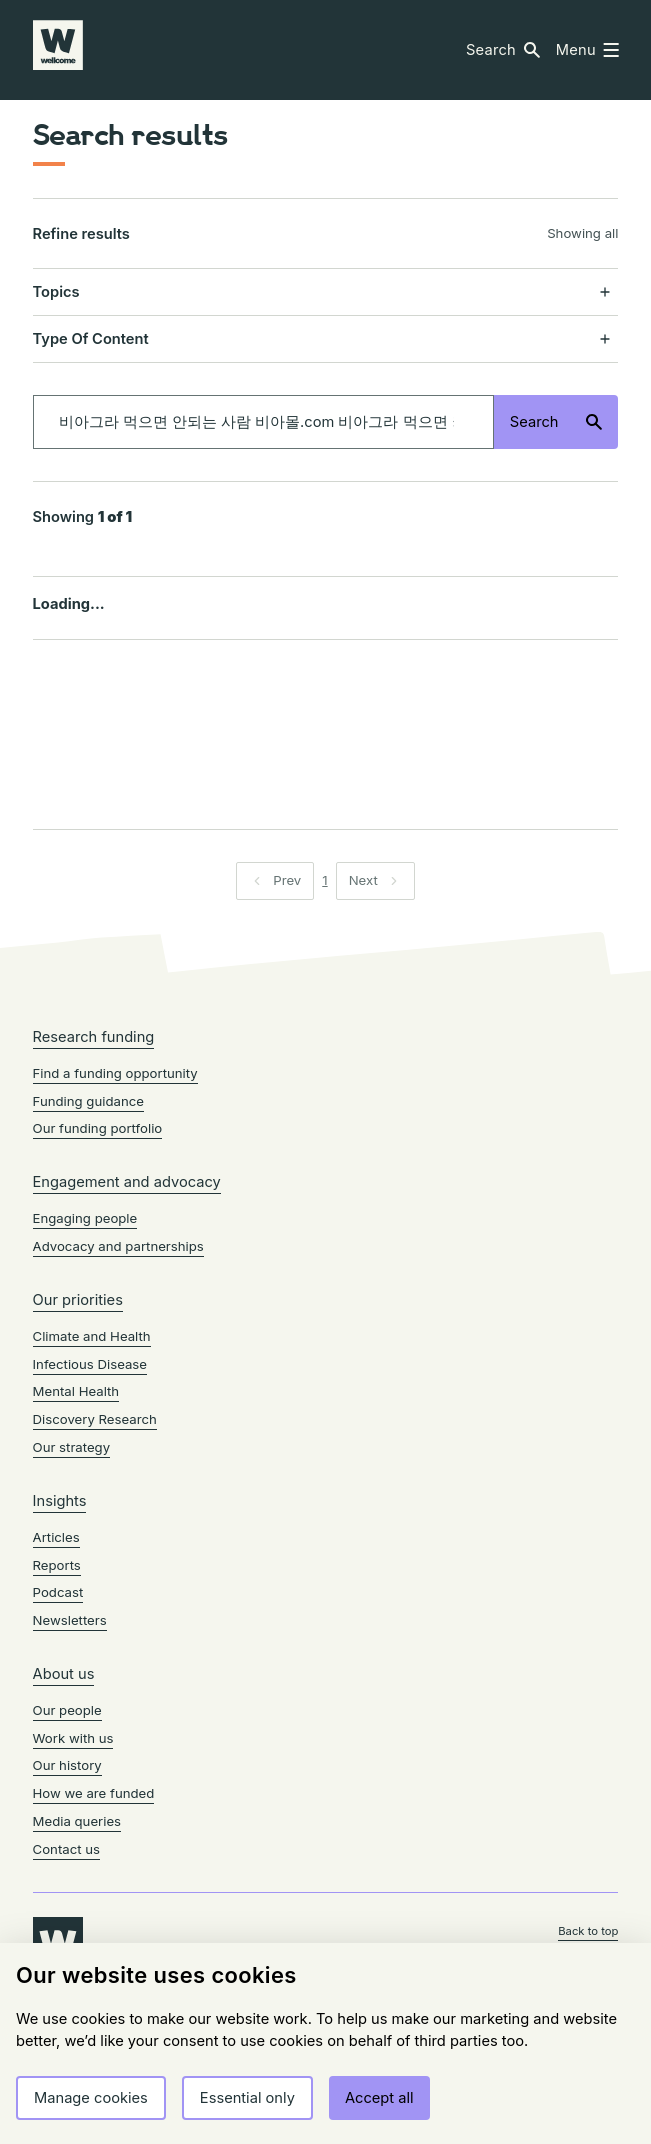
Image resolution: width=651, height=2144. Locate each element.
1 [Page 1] (324, 880)
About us (64, 1674)
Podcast (58, 1592)
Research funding (94, 1037)
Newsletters (70, 1620)
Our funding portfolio (98, 1128)
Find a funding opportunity (115, 1073)
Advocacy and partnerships (118, 1246)
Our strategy (72, 1447)
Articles (56, 1537)
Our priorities (78, 1300)
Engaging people (85, 1218)
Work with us (73, 1738)
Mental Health (76, 1391)
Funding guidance (88, 1101)
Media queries (77, 1821)
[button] (503, 50)
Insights (60, 1501)
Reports (57, 1565)
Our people (67, 1710)
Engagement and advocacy (127, 1182)
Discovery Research (95, 1419)
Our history (67, 1765)
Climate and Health (92, 1336)
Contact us (66, 1849)
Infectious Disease (90, 1364)
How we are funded (94, 1793)
